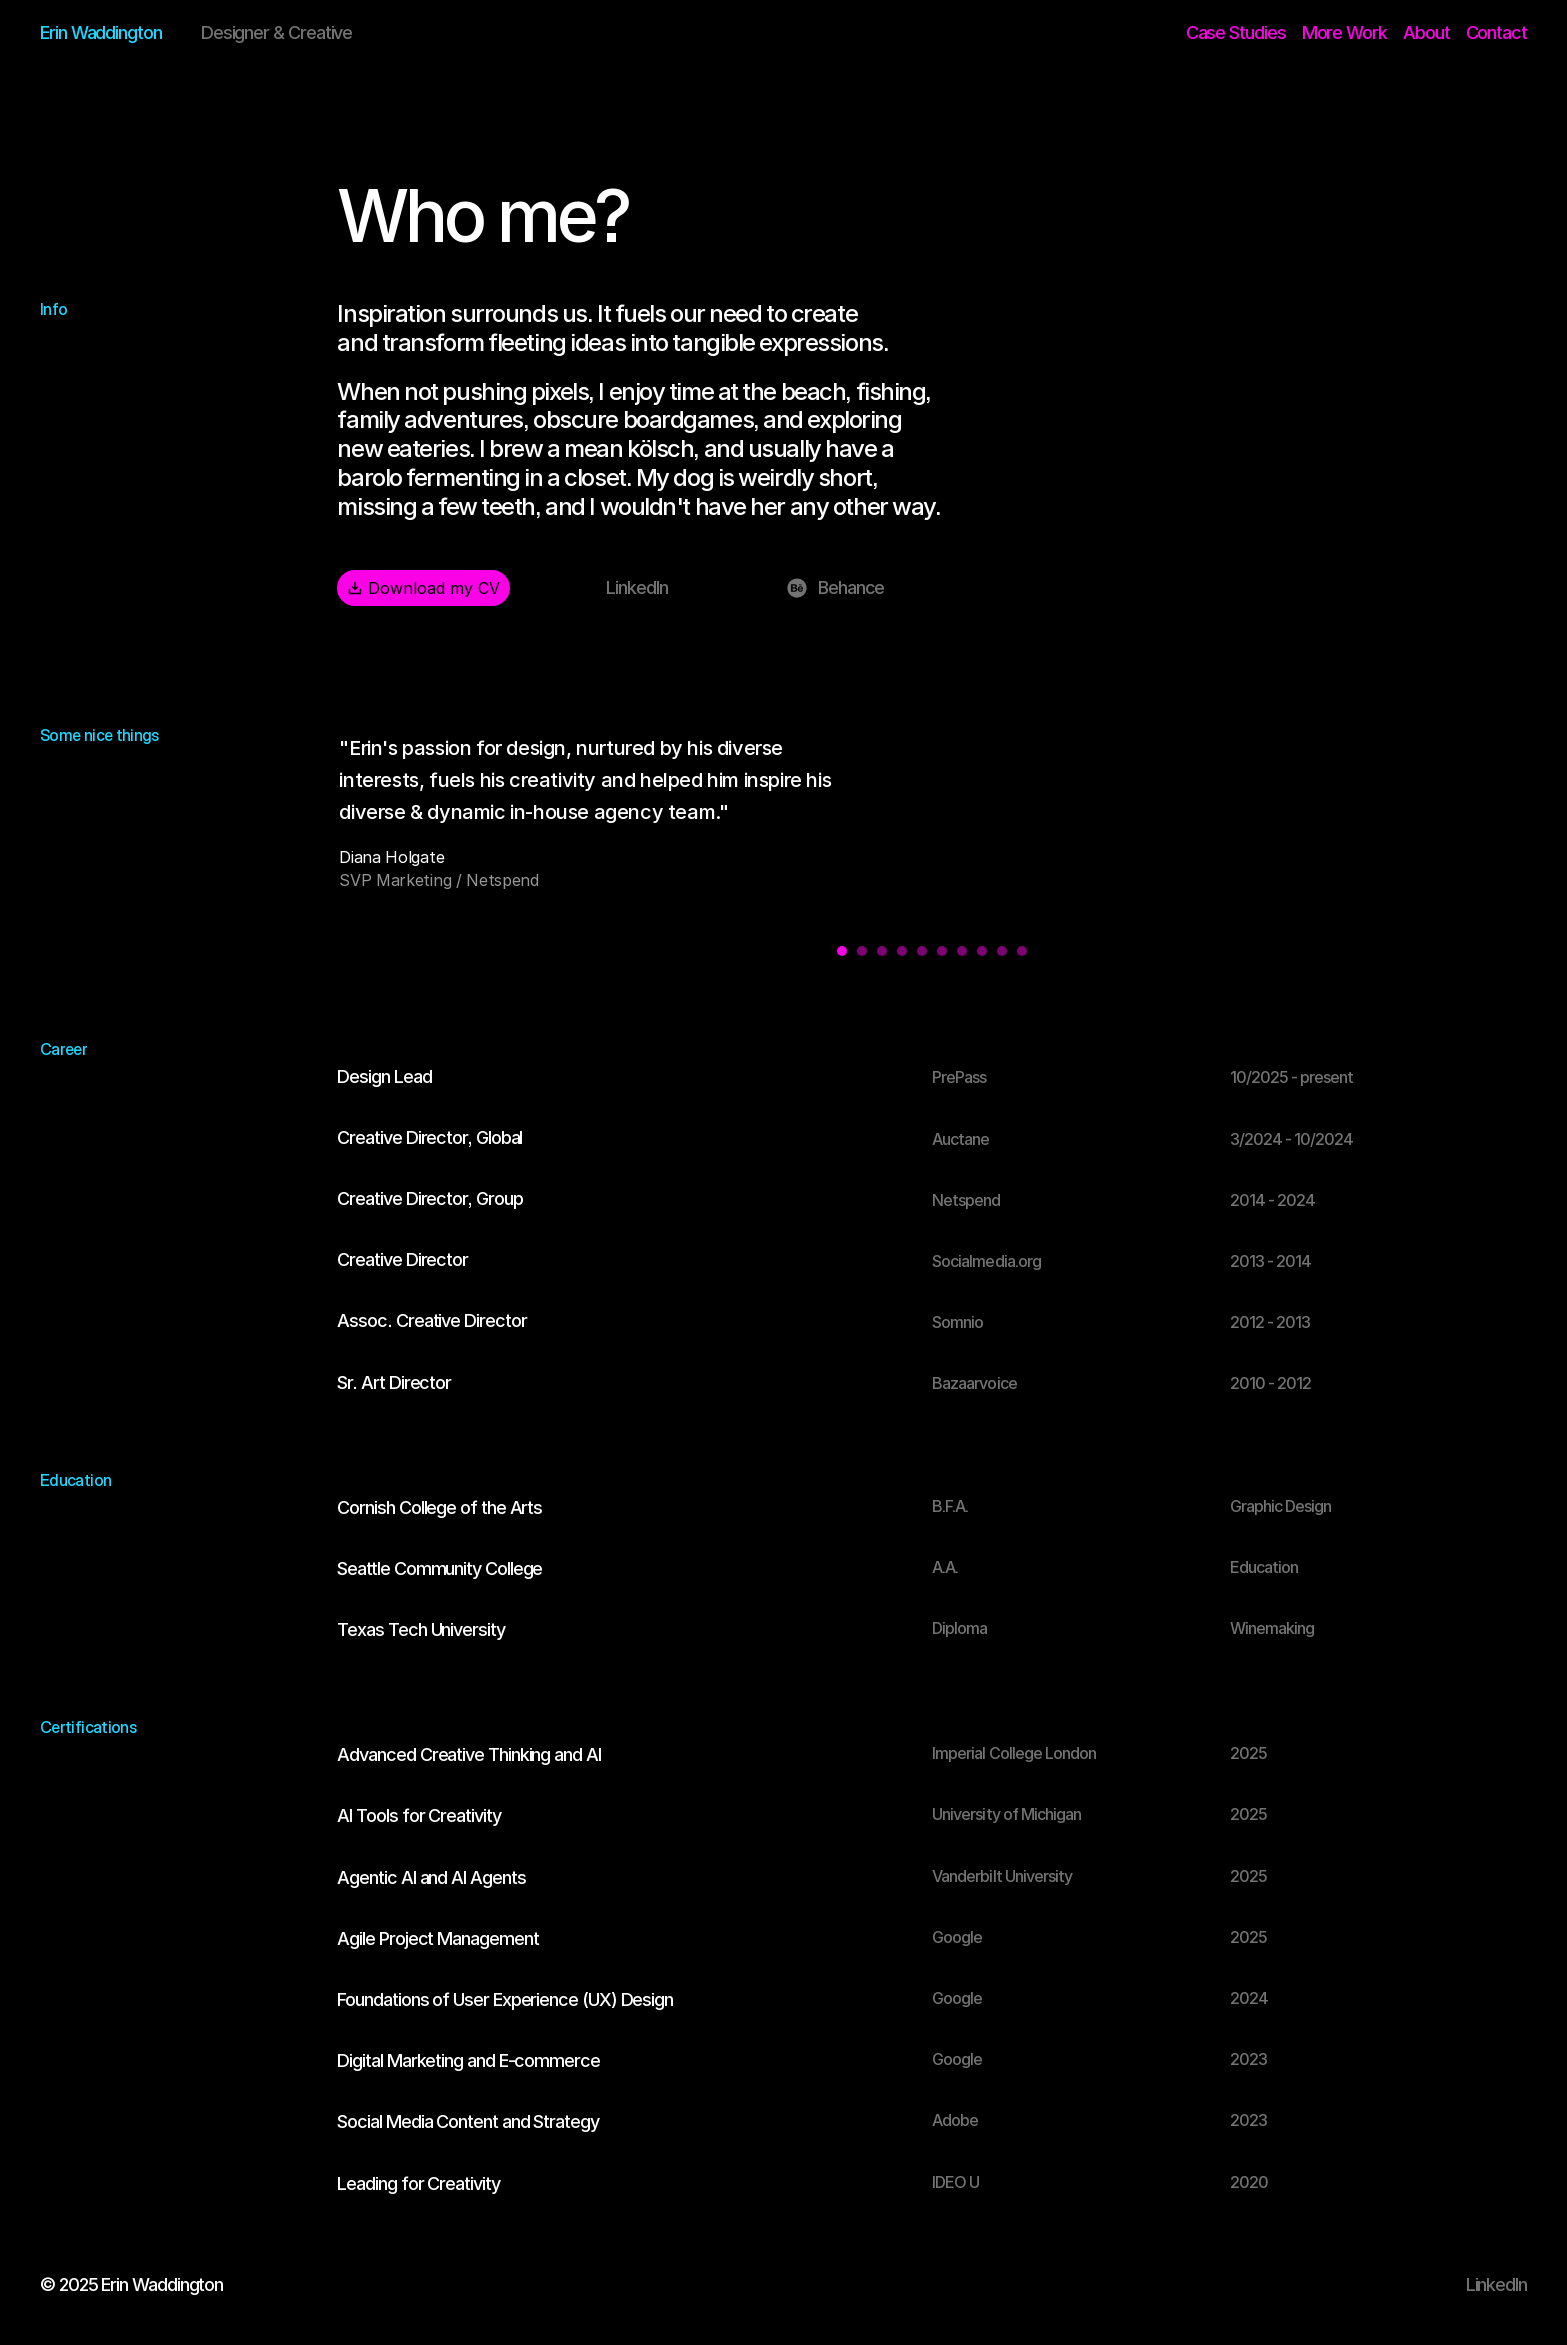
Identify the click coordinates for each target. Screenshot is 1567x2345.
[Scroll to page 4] (902, 953)
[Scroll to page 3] (882, 953)
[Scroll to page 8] (982, 953)
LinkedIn (636, 590)
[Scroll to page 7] (962, 953)
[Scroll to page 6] (942, 953)
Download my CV (423, 590)
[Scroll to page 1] (839, 953)
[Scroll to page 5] (922, 953)
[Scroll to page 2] (862, 953)
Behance (851, 590)
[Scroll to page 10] (1024, 953)
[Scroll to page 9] (1002, 953)
